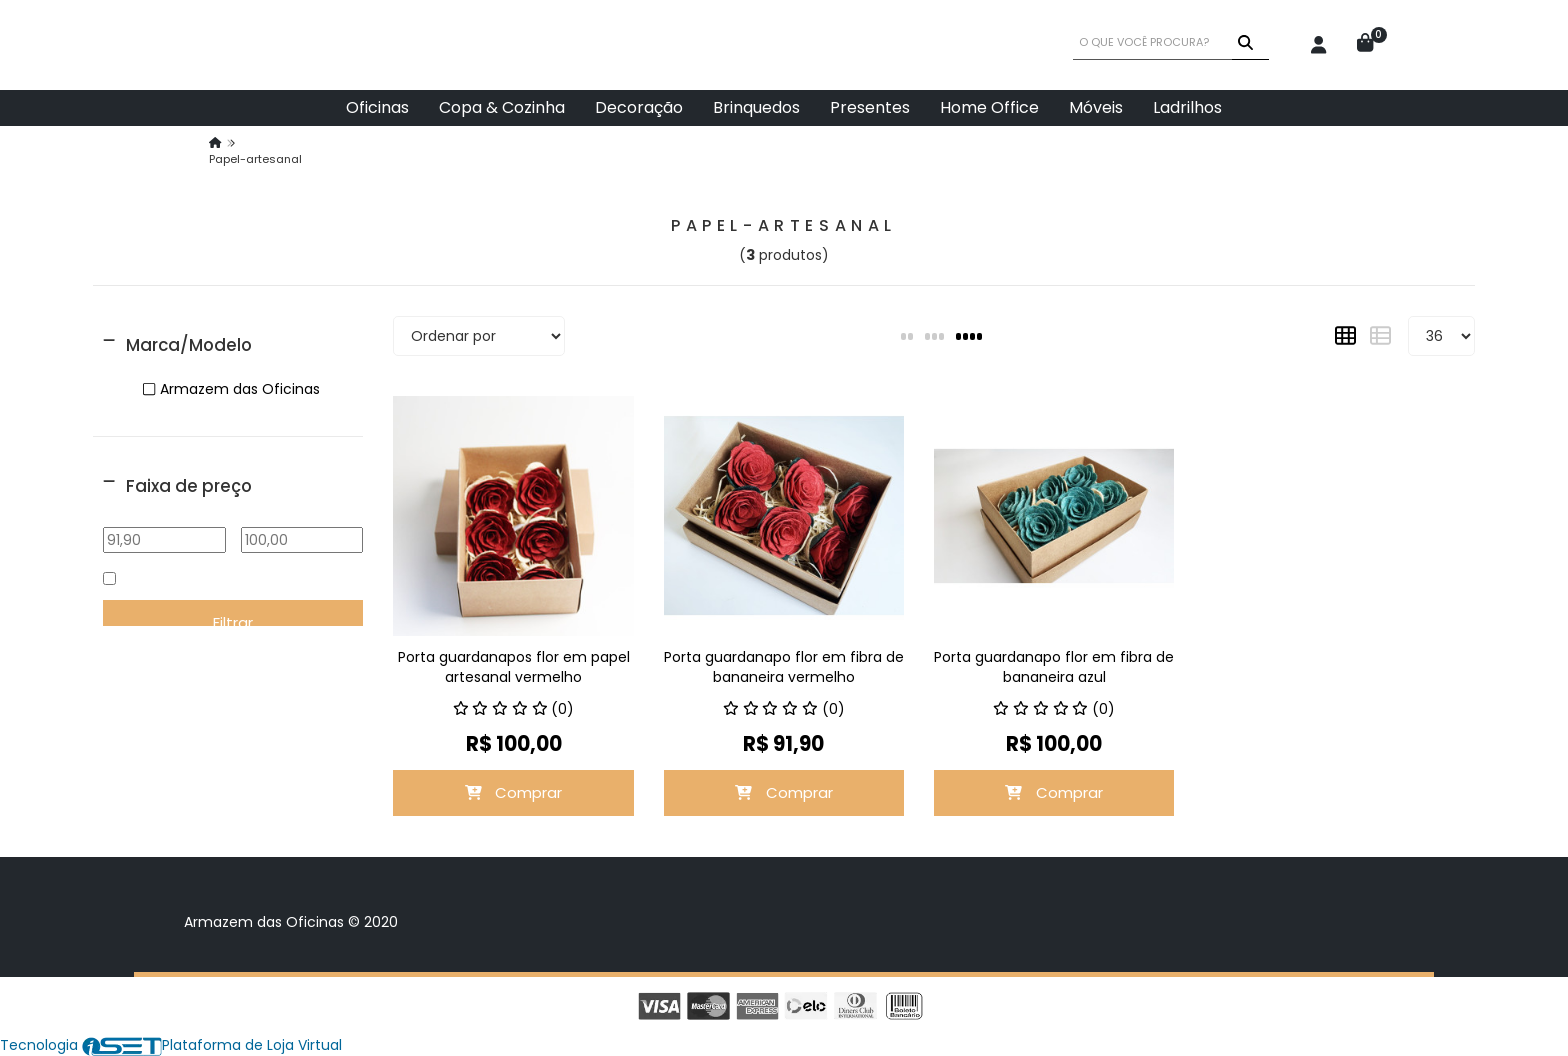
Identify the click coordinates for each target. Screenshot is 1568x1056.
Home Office (989, 107)
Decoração (639, 107)
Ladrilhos (1187, 107)
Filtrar (233, 622)
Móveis (1096, 107)
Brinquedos (756, 107)
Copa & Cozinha (502, 107)
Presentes (870, 107)
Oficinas (377, 107)
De (165, 513)
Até (302, 513)
